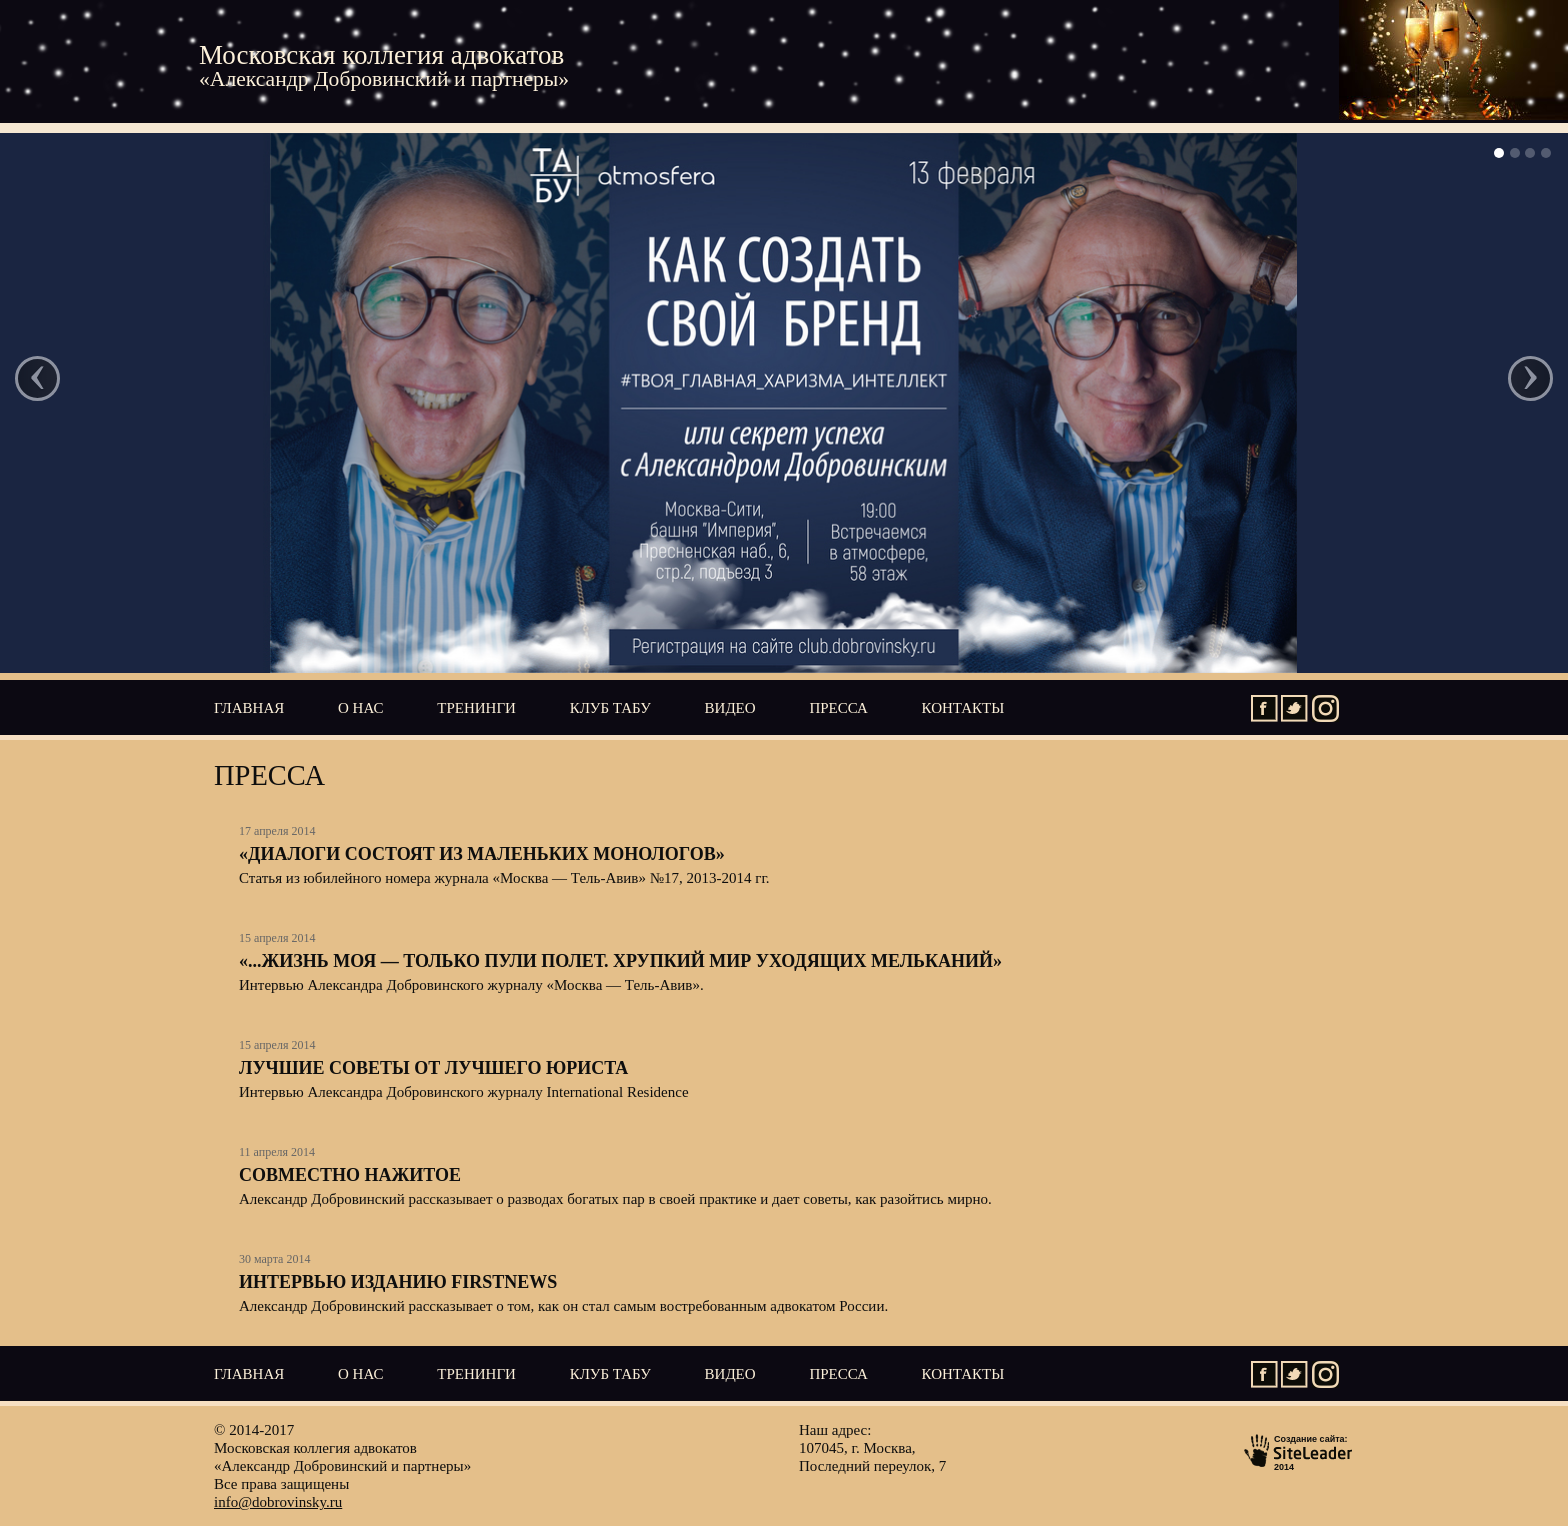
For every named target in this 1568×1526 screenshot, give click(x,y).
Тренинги (476, 708)
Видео (730, 708)
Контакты (963, 708)
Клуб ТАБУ (610, 708)
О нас (361, 708)
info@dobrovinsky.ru (278, 1502)
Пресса (838, 708)
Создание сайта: (1299, 1451)
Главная (249, 708)
